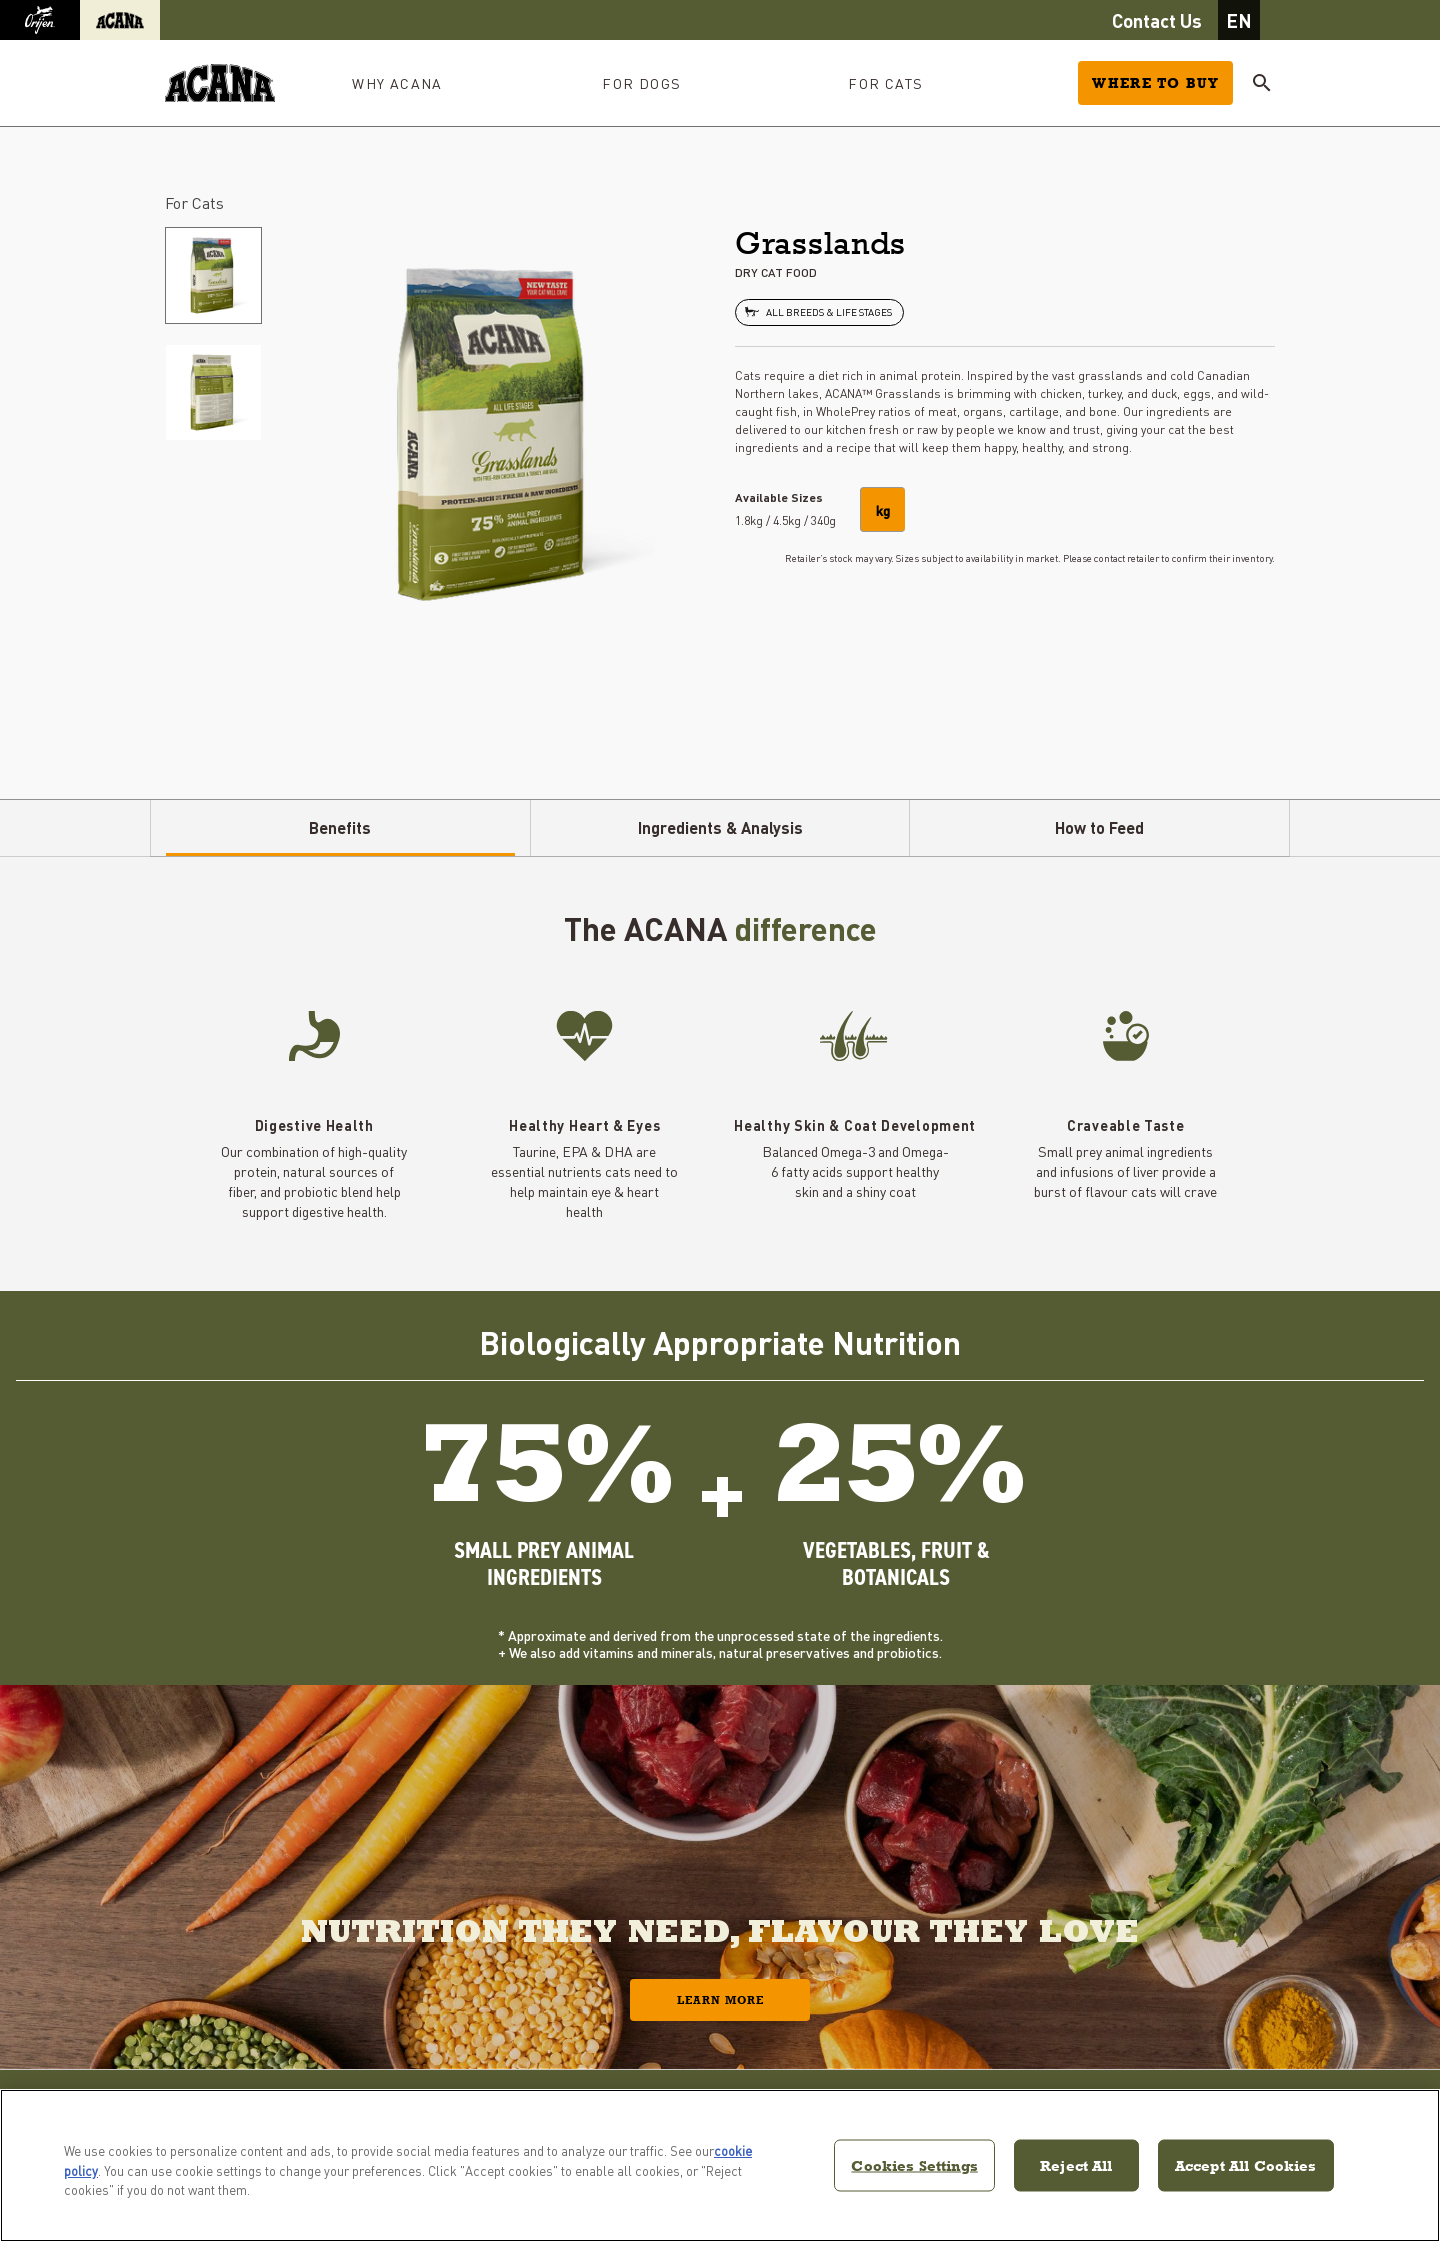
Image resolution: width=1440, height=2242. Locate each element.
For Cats (194, 202)
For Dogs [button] (641, 83)
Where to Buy (1155, 83)
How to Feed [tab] (1099, 827)
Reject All (1076, 2164)
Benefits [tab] (340, 827)
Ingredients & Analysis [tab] (720, 827)
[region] (720, 2165)
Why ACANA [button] (397, 83)
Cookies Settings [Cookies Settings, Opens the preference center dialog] (914, 2164)
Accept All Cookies (1246, 2164)
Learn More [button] (720, 2000)
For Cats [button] (885, 83)
